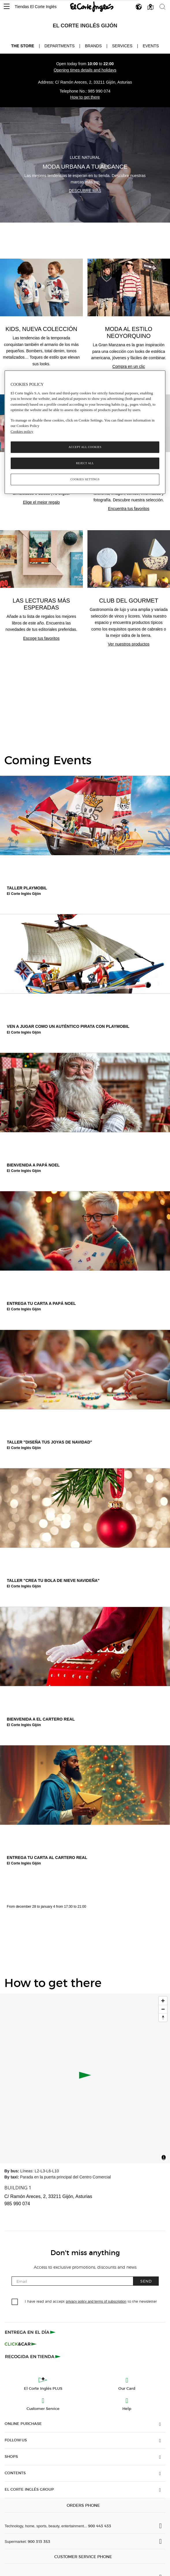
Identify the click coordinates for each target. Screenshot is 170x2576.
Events (151, 46)
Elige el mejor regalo (41, 502)
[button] (7, 6)
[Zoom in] (163, 2001)
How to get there (85, 97)
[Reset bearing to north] (163, 2017)
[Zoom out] (163, 2009)
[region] (85, 432)
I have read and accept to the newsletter (90, 2301)
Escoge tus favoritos (41, 638)
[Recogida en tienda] (33, 2356)
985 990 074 (99, 91)
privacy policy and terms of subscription (96, 2302)
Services (122, 46)
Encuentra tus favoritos (128, 508)
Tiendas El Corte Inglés (36, 6)
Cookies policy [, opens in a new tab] (22, 431)
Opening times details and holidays (85, 70)
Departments (59, 46)
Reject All (85, 463)
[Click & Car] (21, 2344)
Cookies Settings (85, 479)
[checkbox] (15, 2302)
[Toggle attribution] (163, 2158)
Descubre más (85, 191)
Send (146, 2281)
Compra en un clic (128, 366)
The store (22, 45)
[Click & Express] (31, 2332)
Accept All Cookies (84, 447)
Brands (93, 46)
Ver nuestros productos (129, 644)
